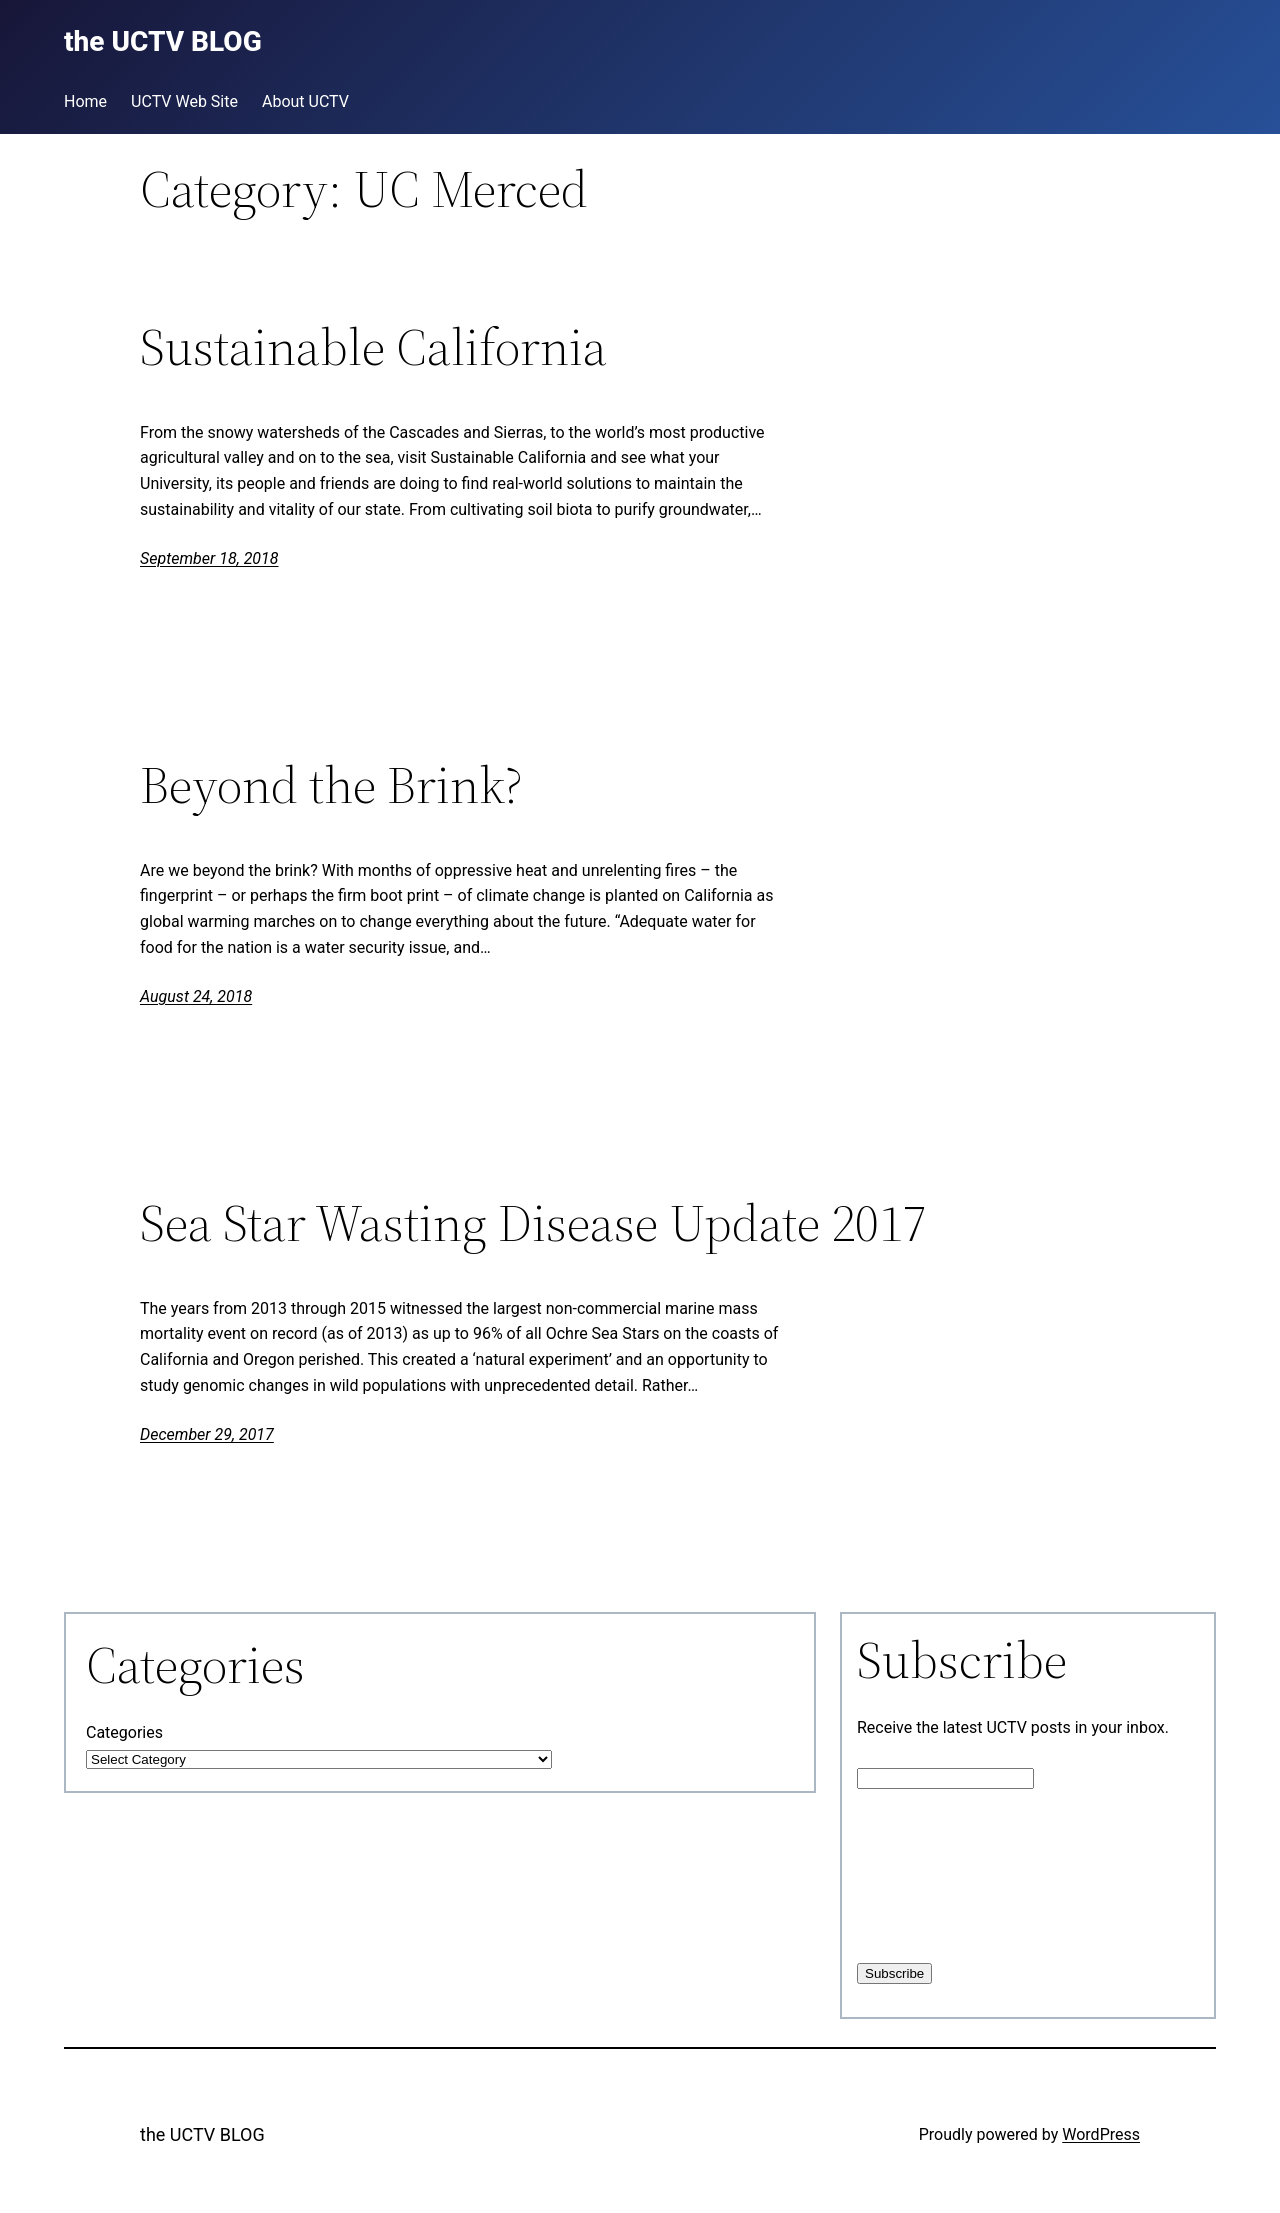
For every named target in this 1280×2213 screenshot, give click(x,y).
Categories (124, 1732)
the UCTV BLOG (202, 2134)
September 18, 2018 (209, 558)
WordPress (1101, 2134)
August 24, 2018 (196, 996)
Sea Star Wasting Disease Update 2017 (533, 1223)
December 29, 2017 (207, 1434)
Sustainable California (373, 347)
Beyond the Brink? (331, 785)
